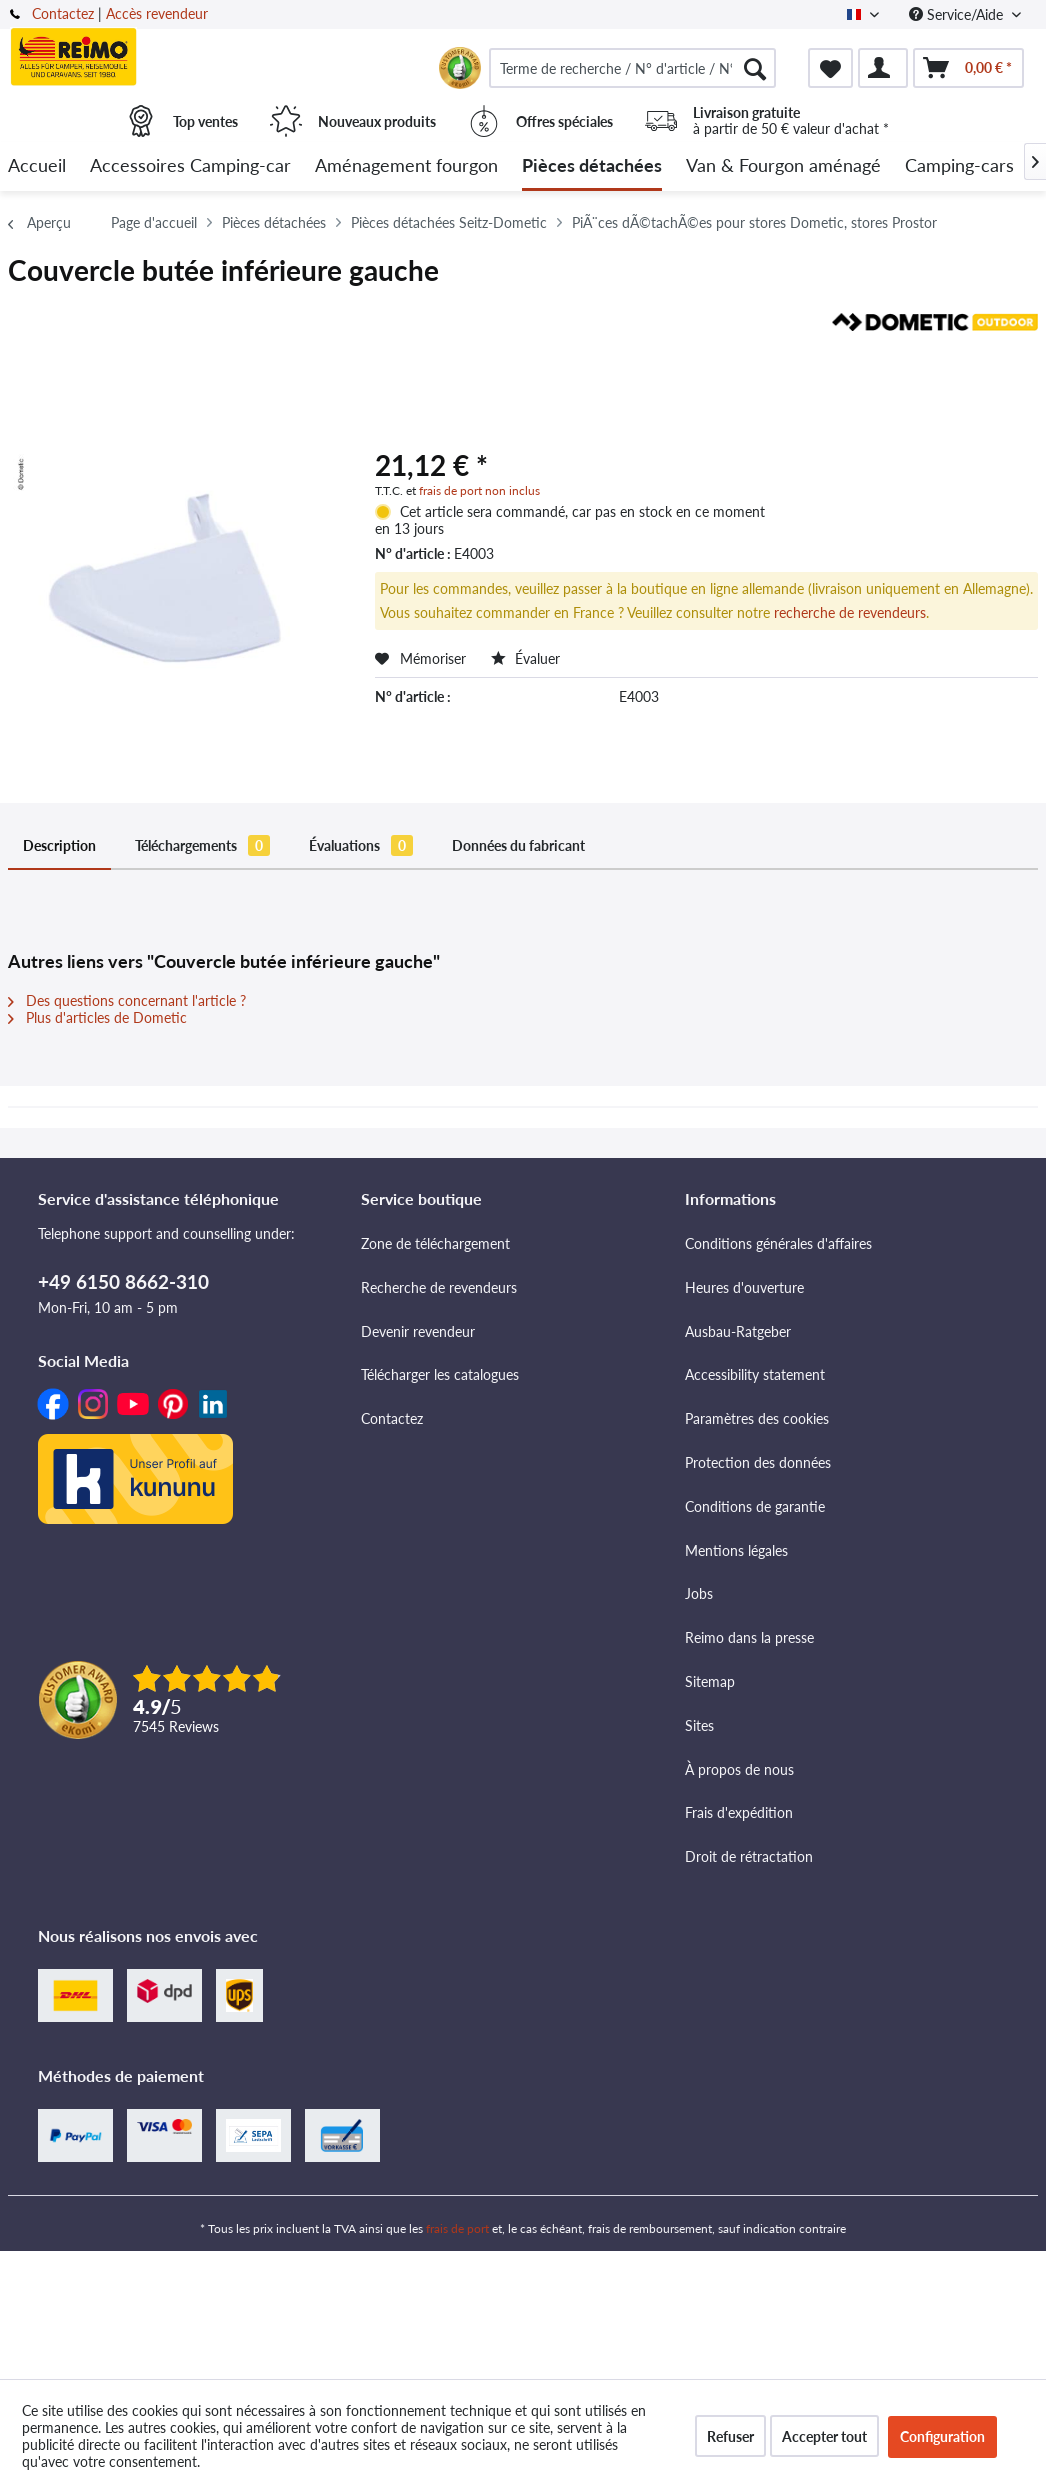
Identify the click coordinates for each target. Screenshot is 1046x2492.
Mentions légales (736, 1550)
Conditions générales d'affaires (778, 1243)
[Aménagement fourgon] (406, 166)
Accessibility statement (755, 1374)
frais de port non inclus (479, 490)
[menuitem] (632, 68)
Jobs (699, 1593)
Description (59, 845)
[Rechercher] (755, 68)
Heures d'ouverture (744, 1287)
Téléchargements (202, 845)
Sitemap (710, 1681)
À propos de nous (739, 1769)
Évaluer (525, 658)
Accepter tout (824, 2436)
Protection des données (758, 1462)
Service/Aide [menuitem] (958, 14)
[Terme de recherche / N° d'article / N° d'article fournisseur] (632, 68)
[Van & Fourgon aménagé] (783, 166)
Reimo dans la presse (749, 1637)
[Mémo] (830, 68)
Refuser (730, 2436)
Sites (699, 1725)
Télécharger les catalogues (440, 1374)
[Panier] (968, 68)
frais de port (457, 2228)
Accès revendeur (157, 13)
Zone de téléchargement (435, 1243)
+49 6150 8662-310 (123, 1281)
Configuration (942, 2436)
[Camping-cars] (959, 166)
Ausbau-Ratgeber (738, 1331)
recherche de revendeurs (850, 612)
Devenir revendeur (418, 1331)
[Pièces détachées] (592, 166)
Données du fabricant (518, 845)
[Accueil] (37, 166)
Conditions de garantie (755, 1506)
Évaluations (361, 845)
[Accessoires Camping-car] (190, 166)
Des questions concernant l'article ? (127, 1000)
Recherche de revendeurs (439, 1287)
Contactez (63, 13)
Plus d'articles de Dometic (97, 1017)
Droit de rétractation (749, 1856)
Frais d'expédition (739, 1812)
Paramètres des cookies (757, 1418)
